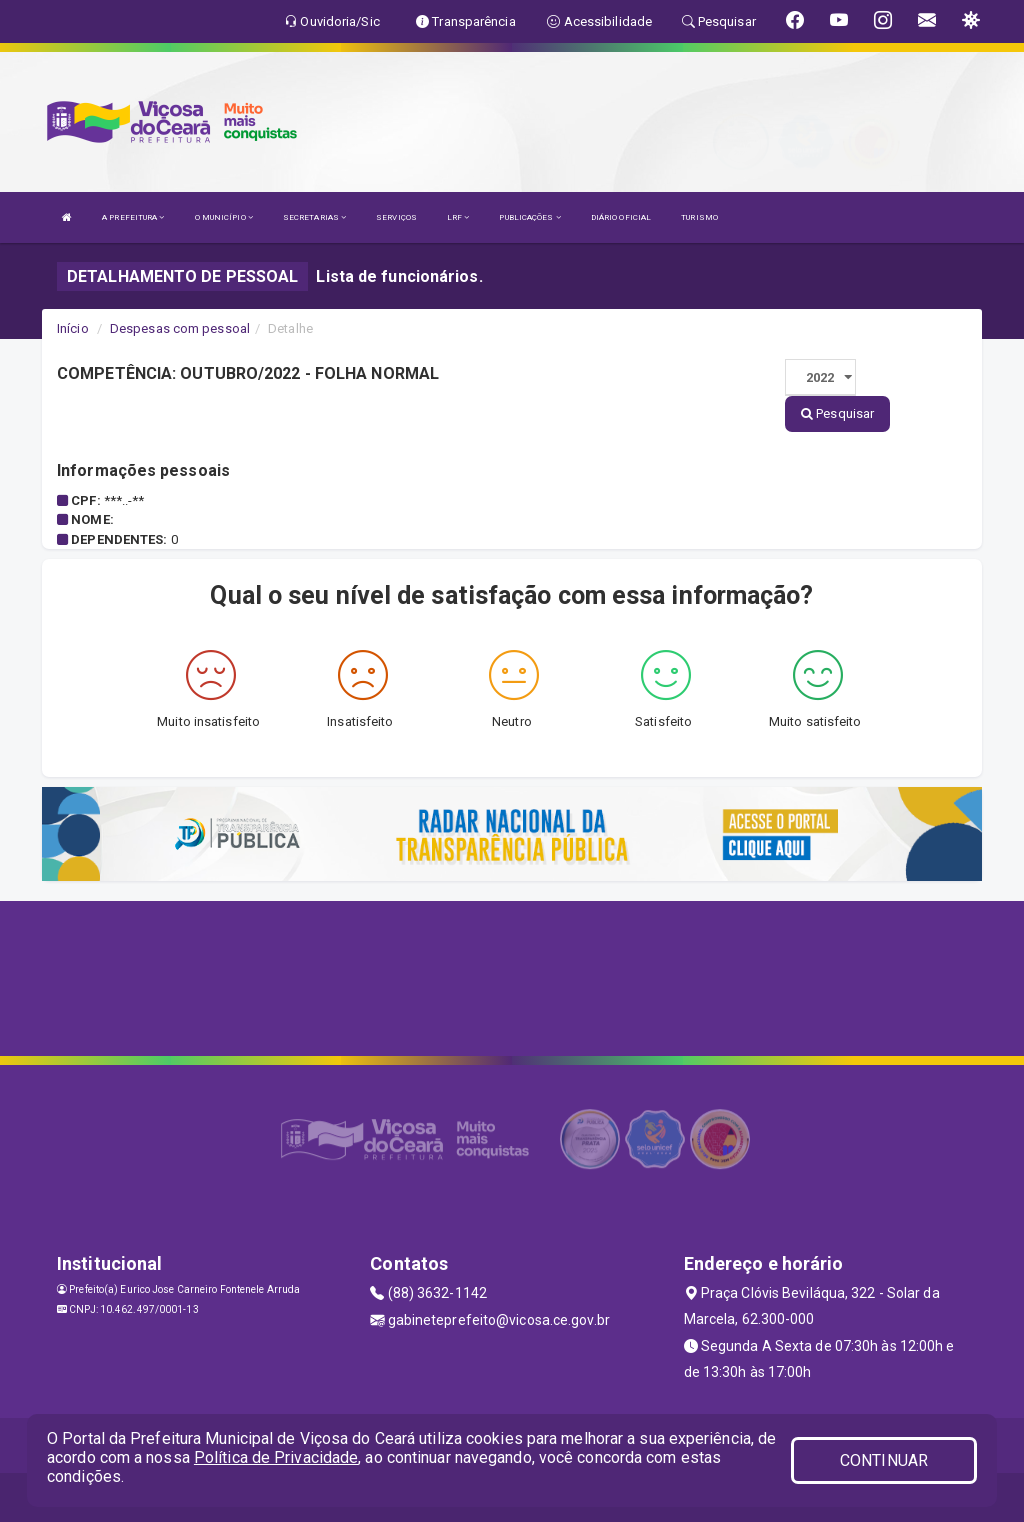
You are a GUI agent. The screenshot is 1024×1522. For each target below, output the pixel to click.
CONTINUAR (884, 1460)
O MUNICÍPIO (224, 217)
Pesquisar (837, 413)
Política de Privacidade (276, 1457)
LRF (458, 217)
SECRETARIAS (314, 217)
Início (73, 328)
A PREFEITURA (133, 217)
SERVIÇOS (396, 217)
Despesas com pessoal (180, 328)
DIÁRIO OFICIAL (621, 217)
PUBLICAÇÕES (529, 217)
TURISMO (699, 217)
